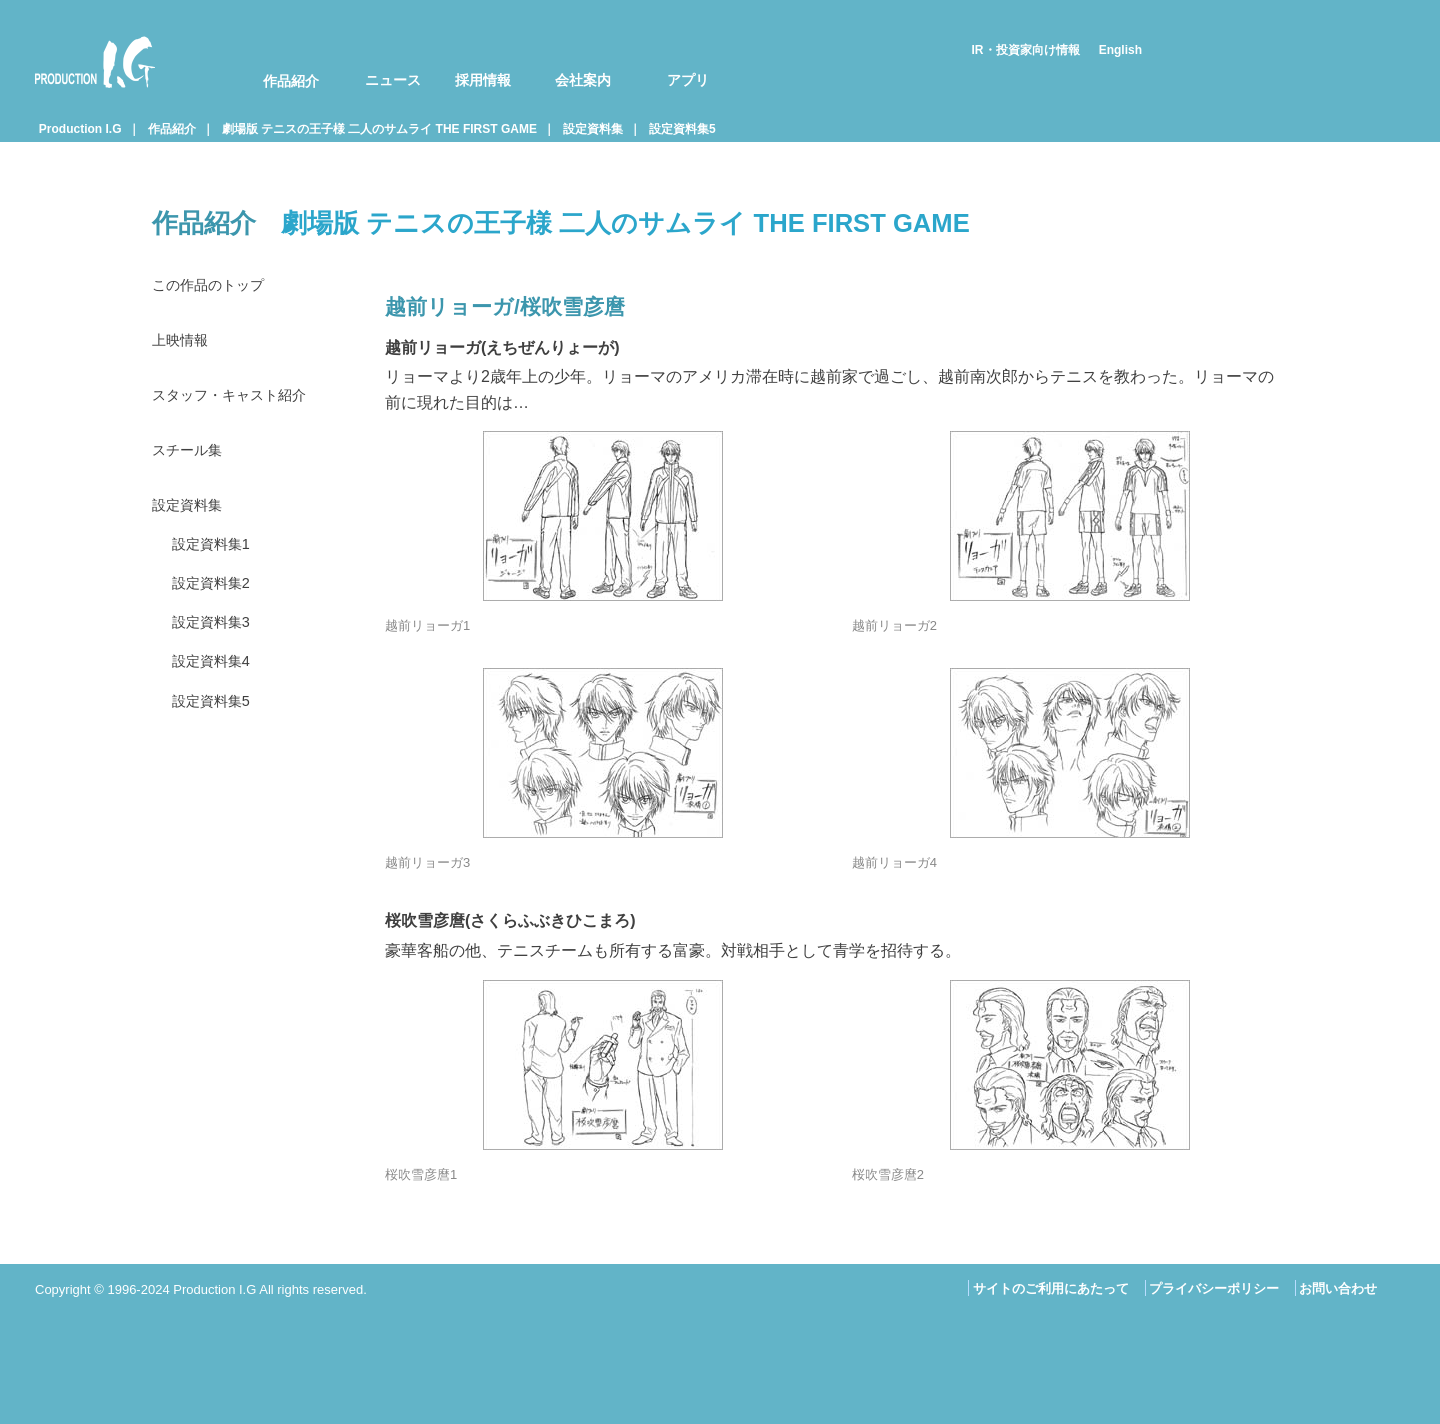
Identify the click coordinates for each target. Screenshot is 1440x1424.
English (1120, 50)
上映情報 (184, 343)
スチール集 (192, 458)
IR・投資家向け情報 (1026, 50)
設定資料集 (593, 129)
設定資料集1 (216, 558)
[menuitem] (278, 62)
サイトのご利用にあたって (1051, 1288)
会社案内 (583, 80)
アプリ (688, 80)
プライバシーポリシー (1214, 1288)
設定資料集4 (216, 682)
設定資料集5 (682, 129)
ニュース (393, 80)
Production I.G (95, 62)
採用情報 (483, 80)
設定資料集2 (216, 599)
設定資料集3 (216, 641)
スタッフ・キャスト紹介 (240, 401)
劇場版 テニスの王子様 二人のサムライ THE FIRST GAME (379, 129)
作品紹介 (291, 81)
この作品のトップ (216, 286)
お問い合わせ (1338, 1288)
